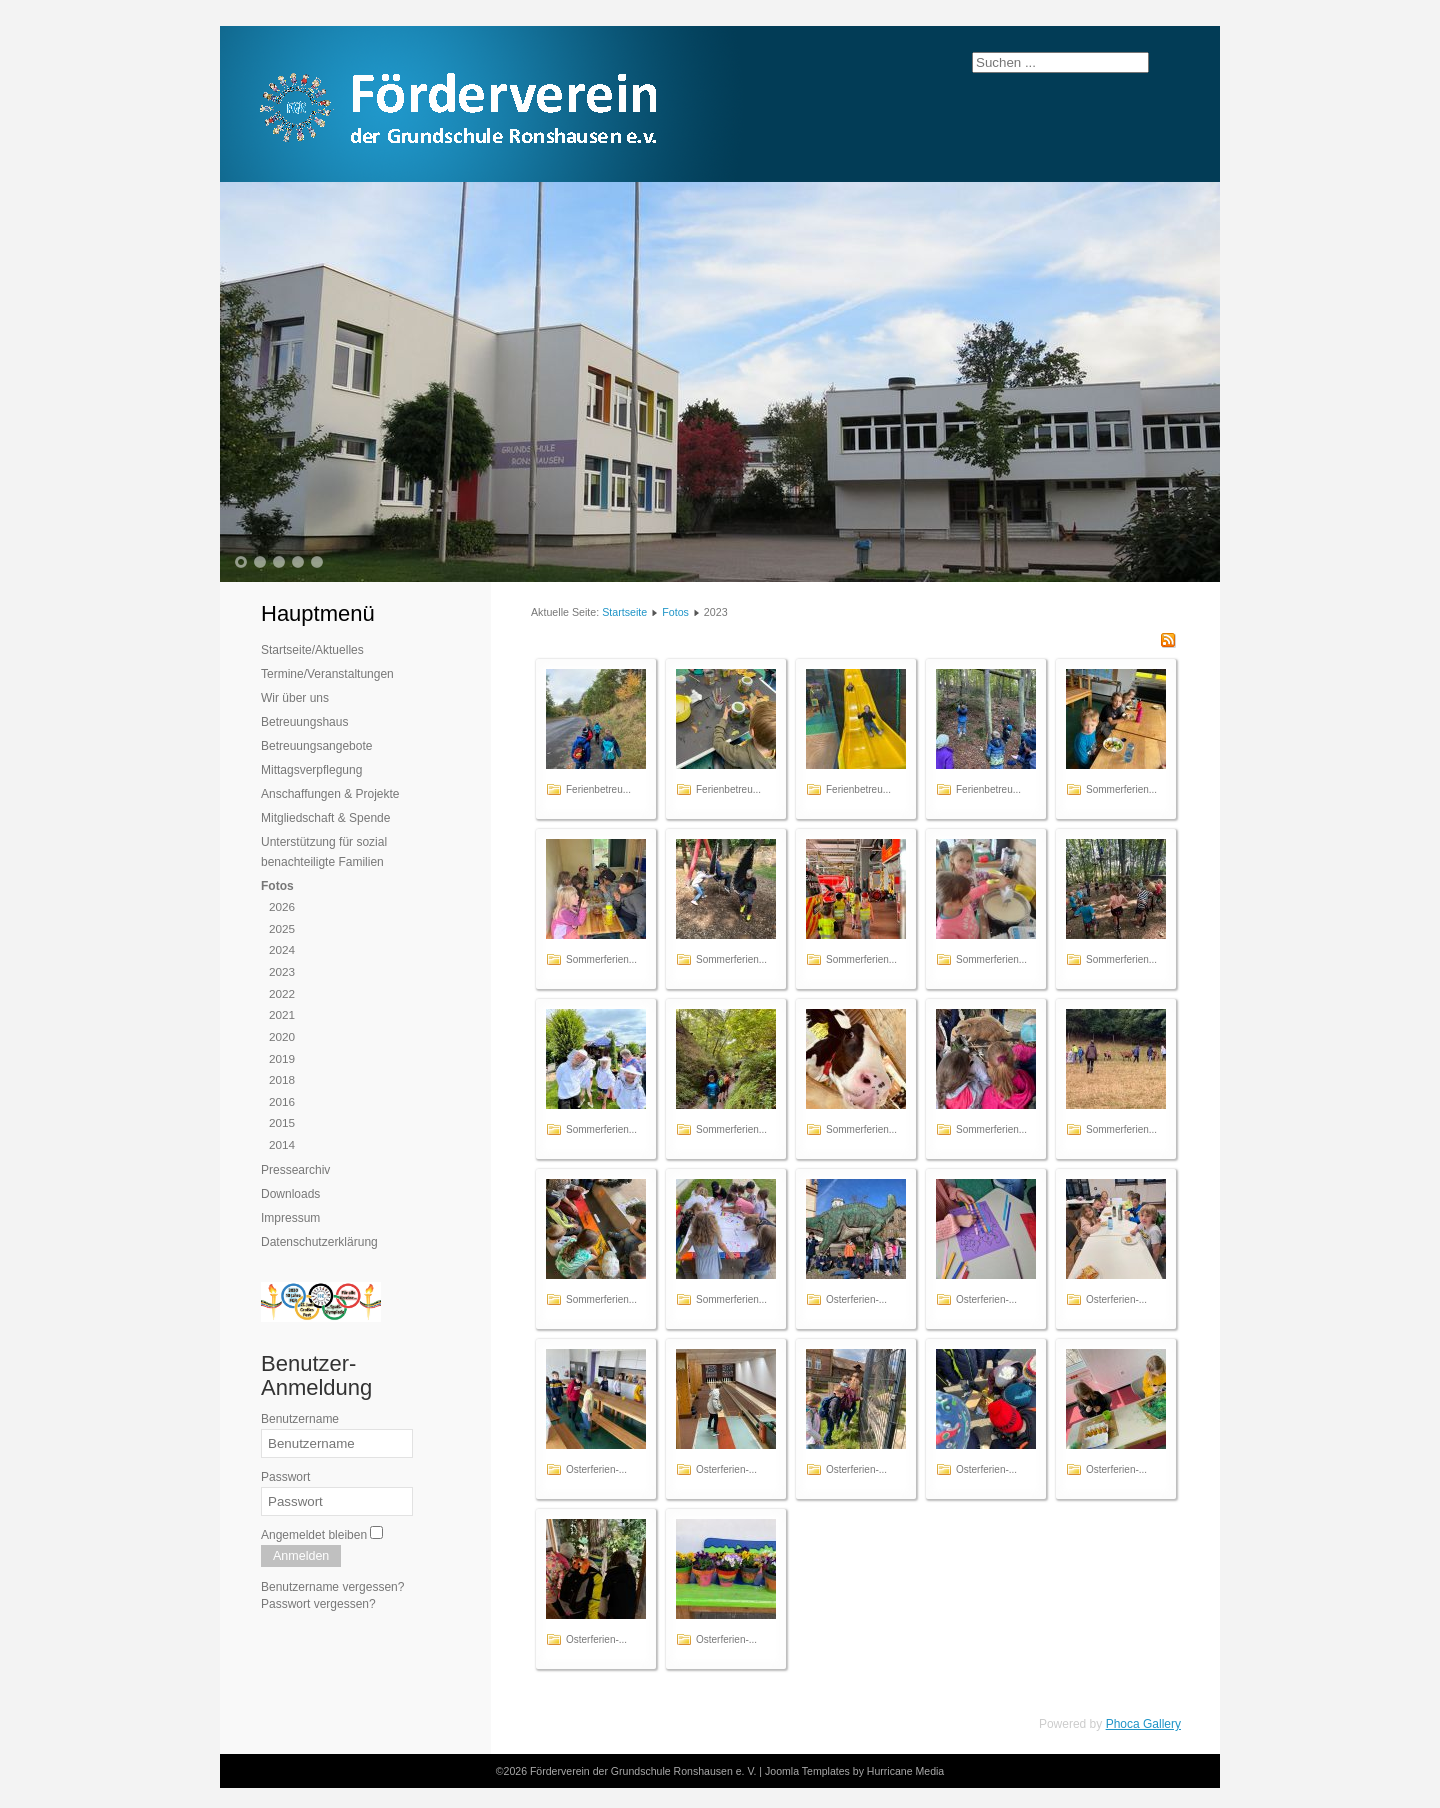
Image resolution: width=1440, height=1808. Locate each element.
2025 (282, 928)
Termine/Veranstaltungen (327, 674)
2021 (282, 1014)
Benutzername (300, 1419)
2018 (282, 1079)
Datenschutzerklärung (319, 1242)
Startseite (624, 612)
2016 (282, 1101)
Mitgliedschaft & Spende (325, 818)
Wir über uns (295, 698)
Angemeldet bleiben (314, 1535)
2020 (282, 1036)
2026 (282, 906)
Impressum (290, 1218)
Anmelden (301, 1556)
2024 (282, 949)
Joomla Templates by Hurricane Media (854, 1771)
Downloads (290, 1194)
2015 (282, 1122)
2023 (282, 971)
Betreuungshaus (304, 722)
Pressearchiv (295, 1170)
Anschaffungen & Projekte (330, 794)
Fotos (277, 886)
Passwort (285, 1477)
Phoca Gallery (1143, 1724)
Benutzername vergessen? (332, 1587)
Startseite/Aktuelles (312, 650)
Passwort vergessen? (318, 1604)
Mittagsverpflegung (311, 770)
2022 (282, 993)
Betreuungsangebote (316, 746)
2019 (282, 1058)
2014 (282, 1144)
